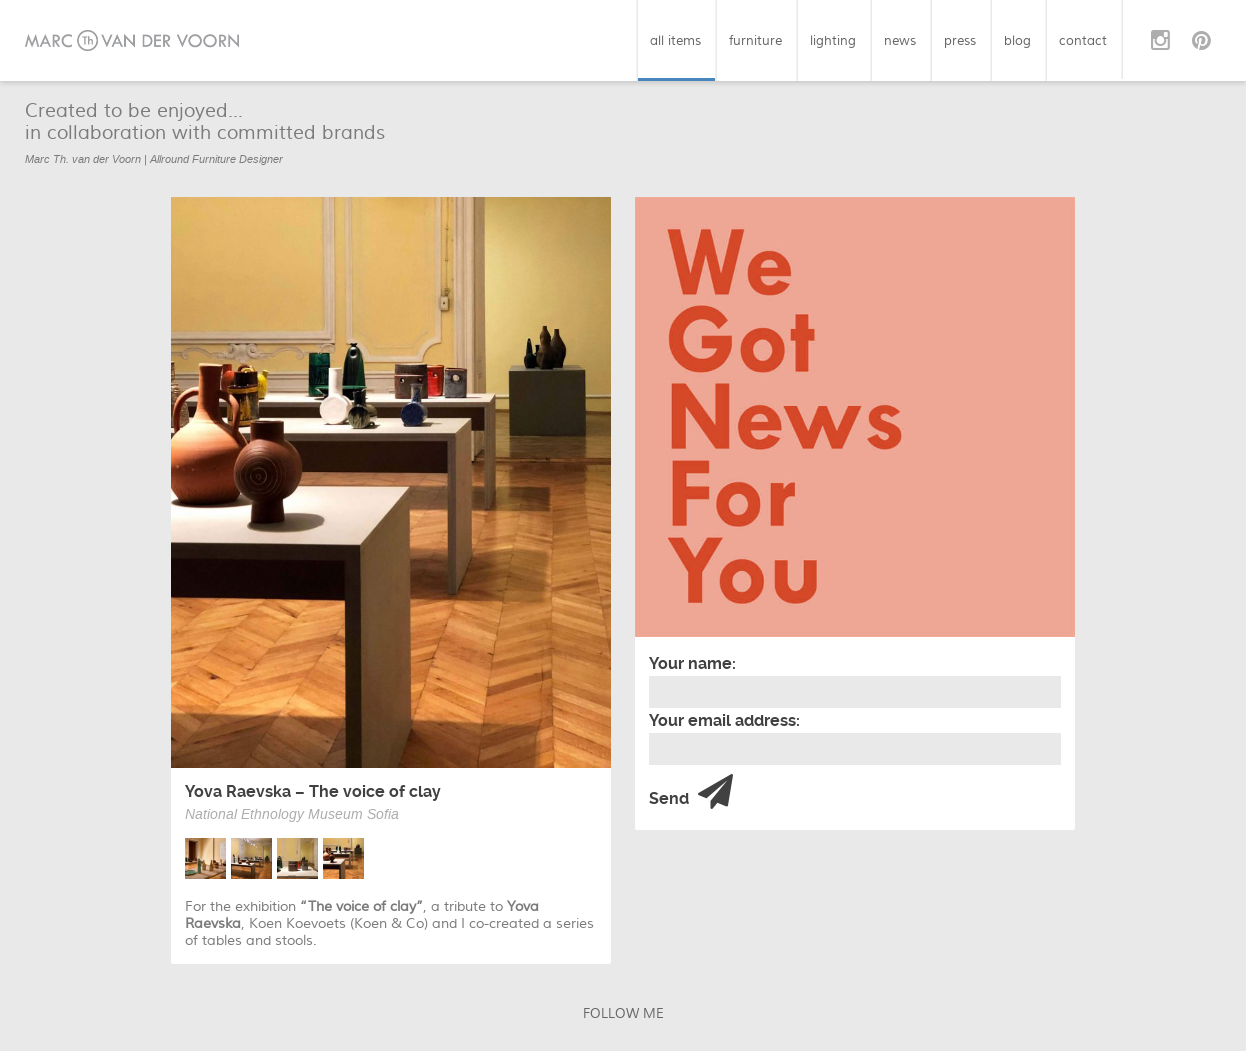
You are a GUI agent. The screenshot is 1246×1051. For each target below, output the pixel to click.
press (960, 40)
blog (1017, 40)
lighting (833, 40)
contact (1083, 40)
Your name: (692, 663)
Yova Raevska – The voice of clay (313, 791)
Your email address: (724, 720)
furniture (755, 40)
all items (675, 40)
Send (691, 792)
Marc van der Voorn (132, 40)
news (900, 40)
